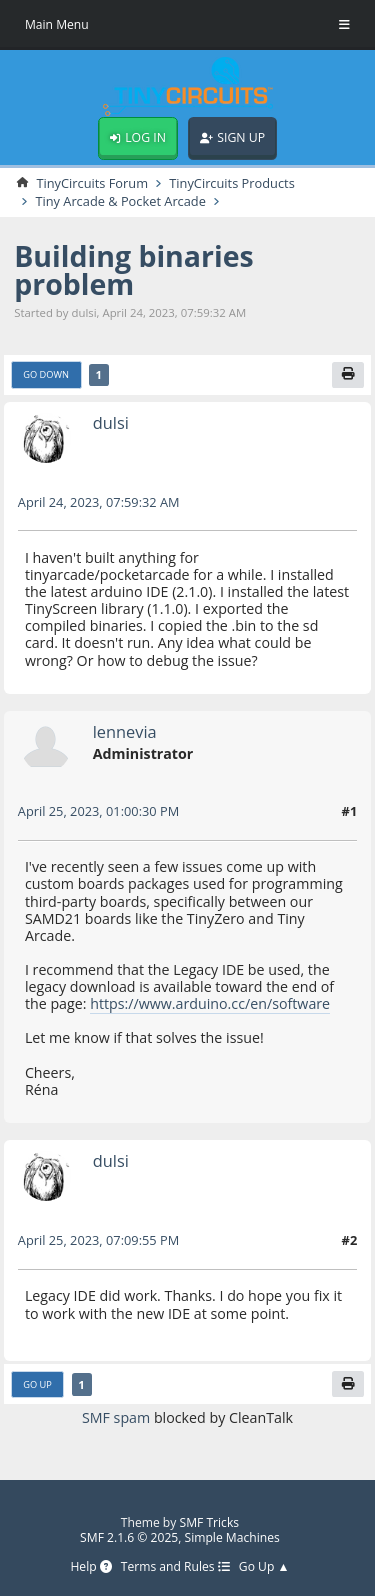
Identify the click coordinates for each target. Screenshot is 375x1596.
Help (90, 1567)
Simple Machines (232, 1537)
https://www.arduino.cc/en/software (210, 1003)
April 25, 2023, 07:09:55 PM (98, 1240)
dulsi (111, 422)
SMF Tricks (210, 1522)
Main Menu (57, 24)
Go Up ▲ (264, 1567)
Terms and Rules (175, 1567)
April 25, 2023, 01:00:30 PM (98, 811)
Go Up (37, 1384)
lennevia (125, 731)
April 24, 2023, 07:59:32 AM (99, 502)
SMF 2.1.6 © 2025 (129, 1537)
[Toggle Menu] (344, 25)
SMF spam (116, 1417)
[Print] (348, 375)
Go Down (46, 374)
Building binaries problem (133, 270)
